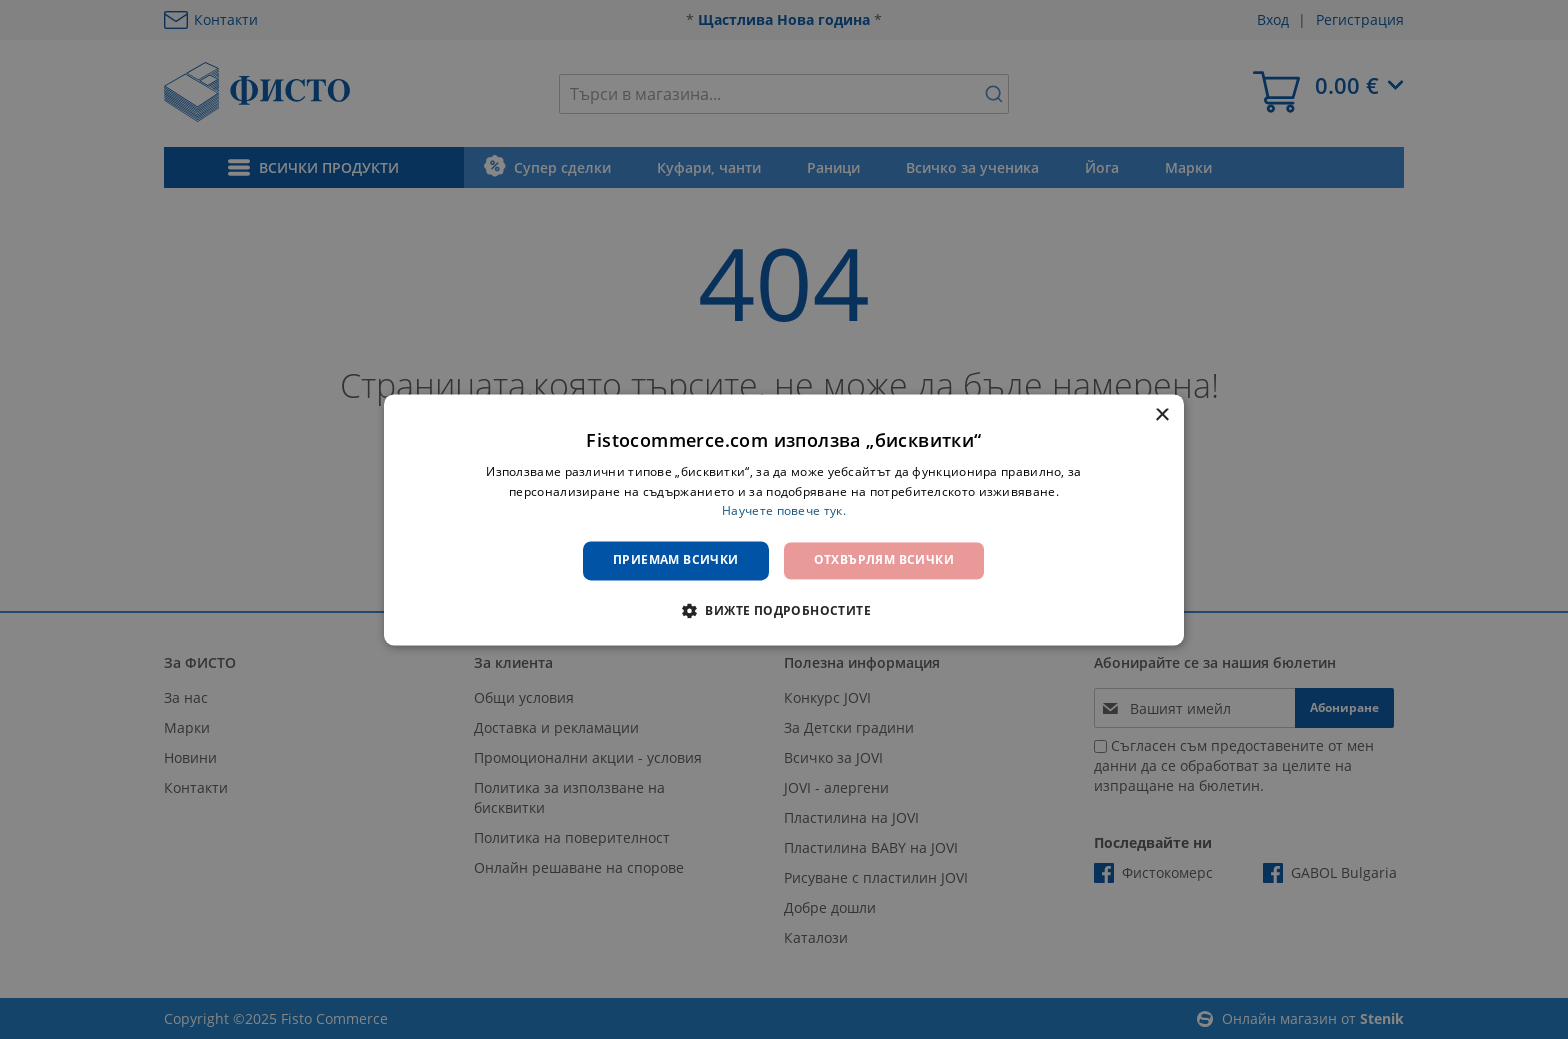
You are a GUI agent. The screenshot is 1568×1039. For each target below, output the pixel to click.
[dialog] (784, 519)
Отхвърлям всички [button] (884, 560)
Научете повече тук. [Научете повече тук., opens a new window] (784, 511)
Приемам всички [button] (676, 560)
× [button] (1161, 415)
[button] (784, 610)
